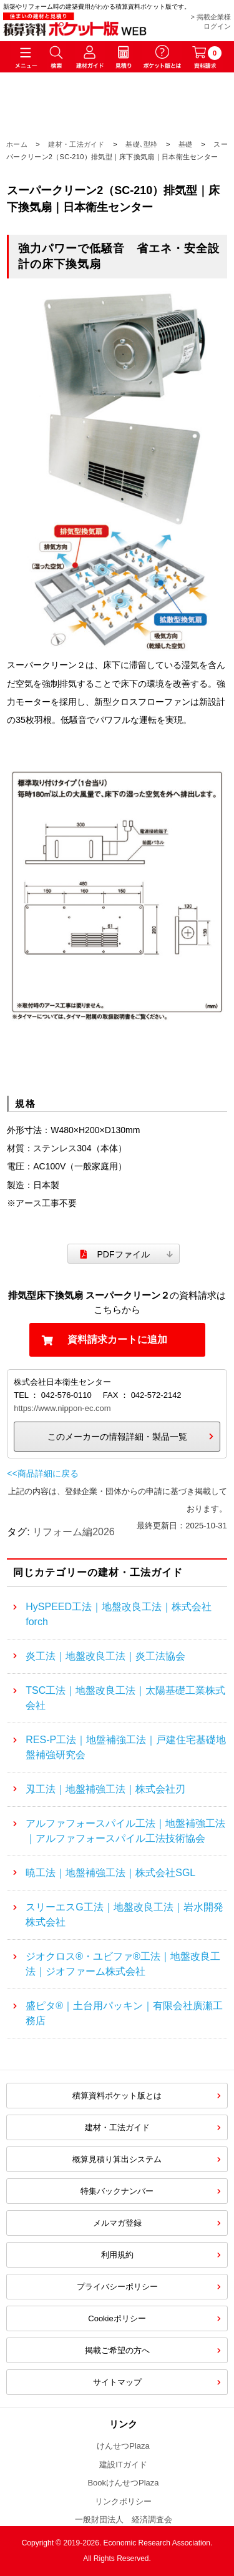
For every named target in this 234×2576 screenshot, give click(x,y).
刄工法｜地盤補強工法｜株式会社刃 (105, 1789)
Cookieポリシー (116, 2318)
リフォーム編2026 (73, 1531)
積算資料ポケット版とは (117, 2095)
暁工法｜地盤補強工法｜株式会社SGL (110, 1872)
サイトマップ (117, 2382)
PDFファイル (123, 1254)
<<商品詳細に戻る (42, 1473)
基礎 (185, 144)
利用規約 (117, 2254)
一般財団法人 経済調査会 (123, 2519)
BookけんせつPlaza (122, 2482)
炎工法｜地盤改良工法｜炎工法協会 (105, 1656)
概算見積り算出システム (117, 2159)
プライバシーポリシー (117, 2286)
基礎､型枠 (141, 144)
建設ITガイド (123, 2464)
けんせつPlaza (123, 2446)
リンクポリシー (123, 2501)
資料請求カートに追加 (117, 1339)
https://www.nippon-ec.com (62, 1408)
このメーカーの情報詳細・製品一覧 (117, 1437)
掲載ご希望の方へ (117, 2350)
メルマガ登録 (117, 2223)
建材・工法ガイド (76, 144)
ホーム (16, 144)
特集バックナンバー (117, 2191)
